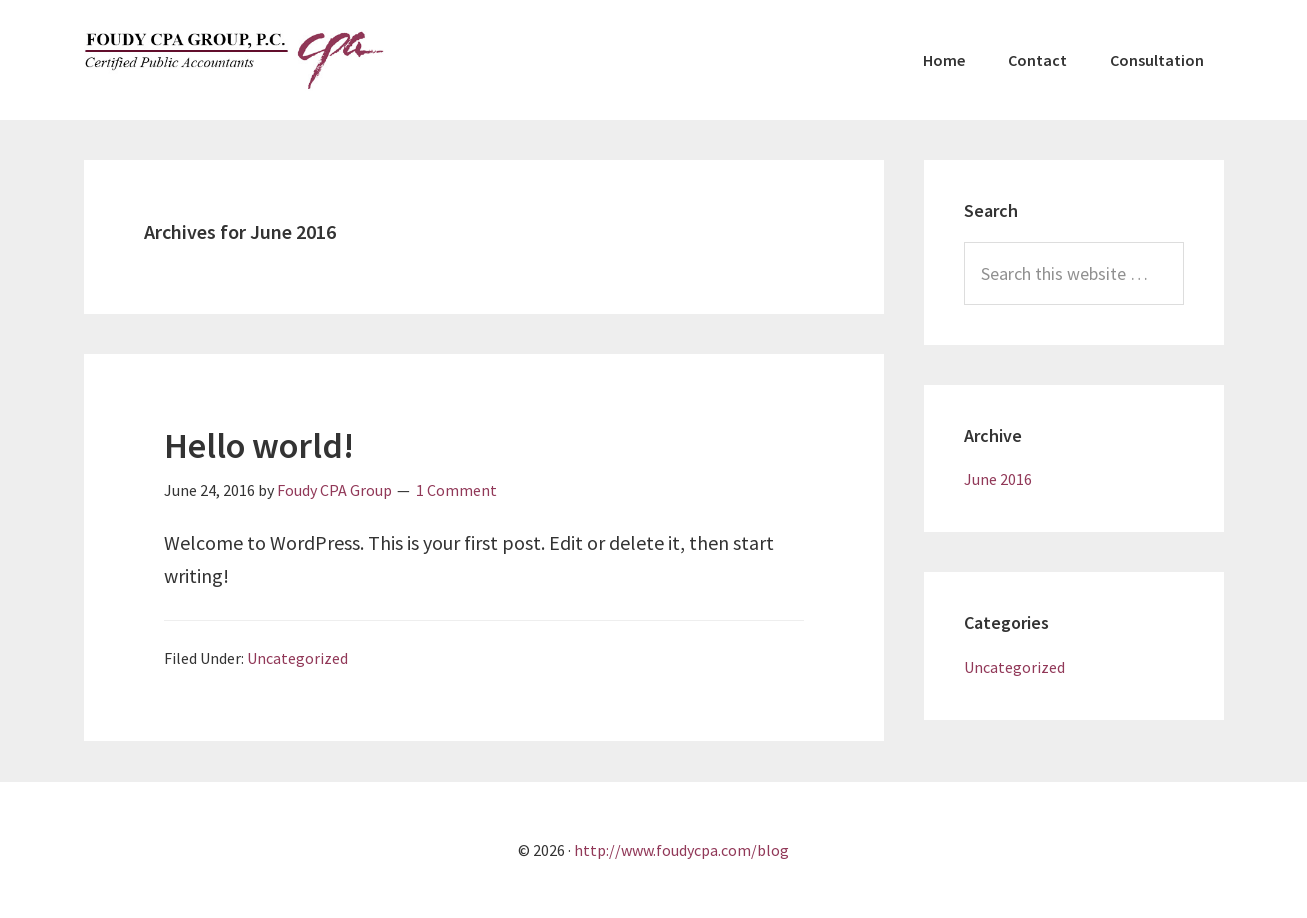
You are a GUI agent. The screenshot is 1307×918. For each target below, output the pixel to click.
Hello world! (259, 445)
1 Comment (456, 490)
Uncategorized (297, 658)
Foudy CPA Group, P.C (234, 60)
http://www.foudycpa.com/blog (681, 850)
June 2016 (998, 479)
